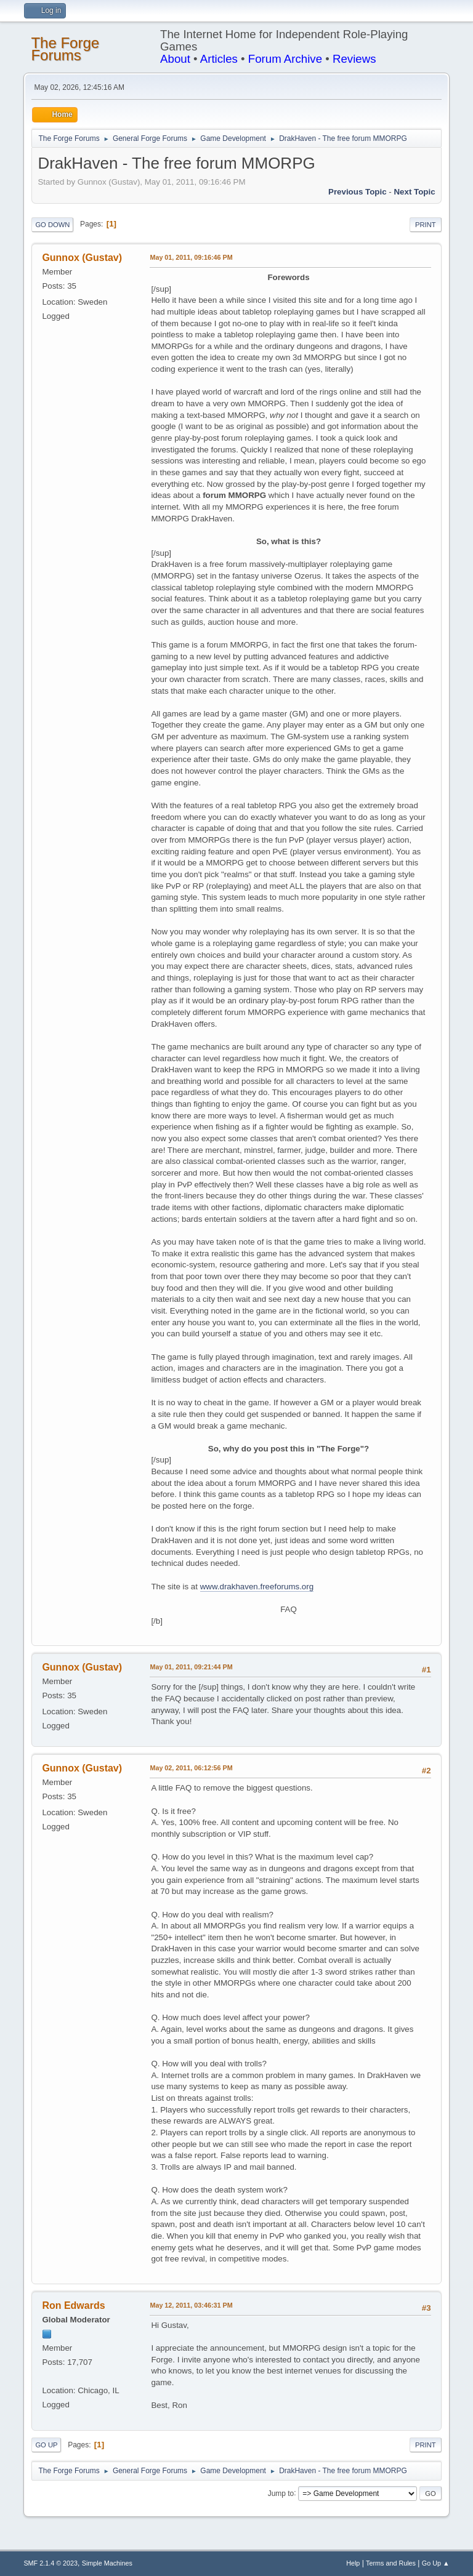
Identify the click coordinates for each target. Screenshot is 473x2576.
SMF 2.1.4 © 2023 (50, 2563)
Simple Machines (107, 2563)
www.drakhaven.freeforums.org (256, 1586)
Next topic (414, 191)
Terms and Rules (391, 2563)
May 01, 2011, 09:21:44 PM (191, 1667)
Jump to (281, 2493)
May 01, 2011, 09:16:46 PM (191, 257)
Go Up (46, 2445)
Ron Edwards (73, 2305)
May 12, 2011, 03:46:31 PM (191, 2305)
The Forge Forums (65, 48)
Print (425, 224)
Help (353, 2563)
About (175, 58)
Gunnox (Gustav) (82, 257)
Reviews (354, 58)
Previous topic (357, 191)
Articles (219, 58)
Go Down (52, 224)
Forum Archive (285, 58)
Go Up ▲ (436, 2563)
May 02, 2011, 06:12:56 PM (191, 1768)
